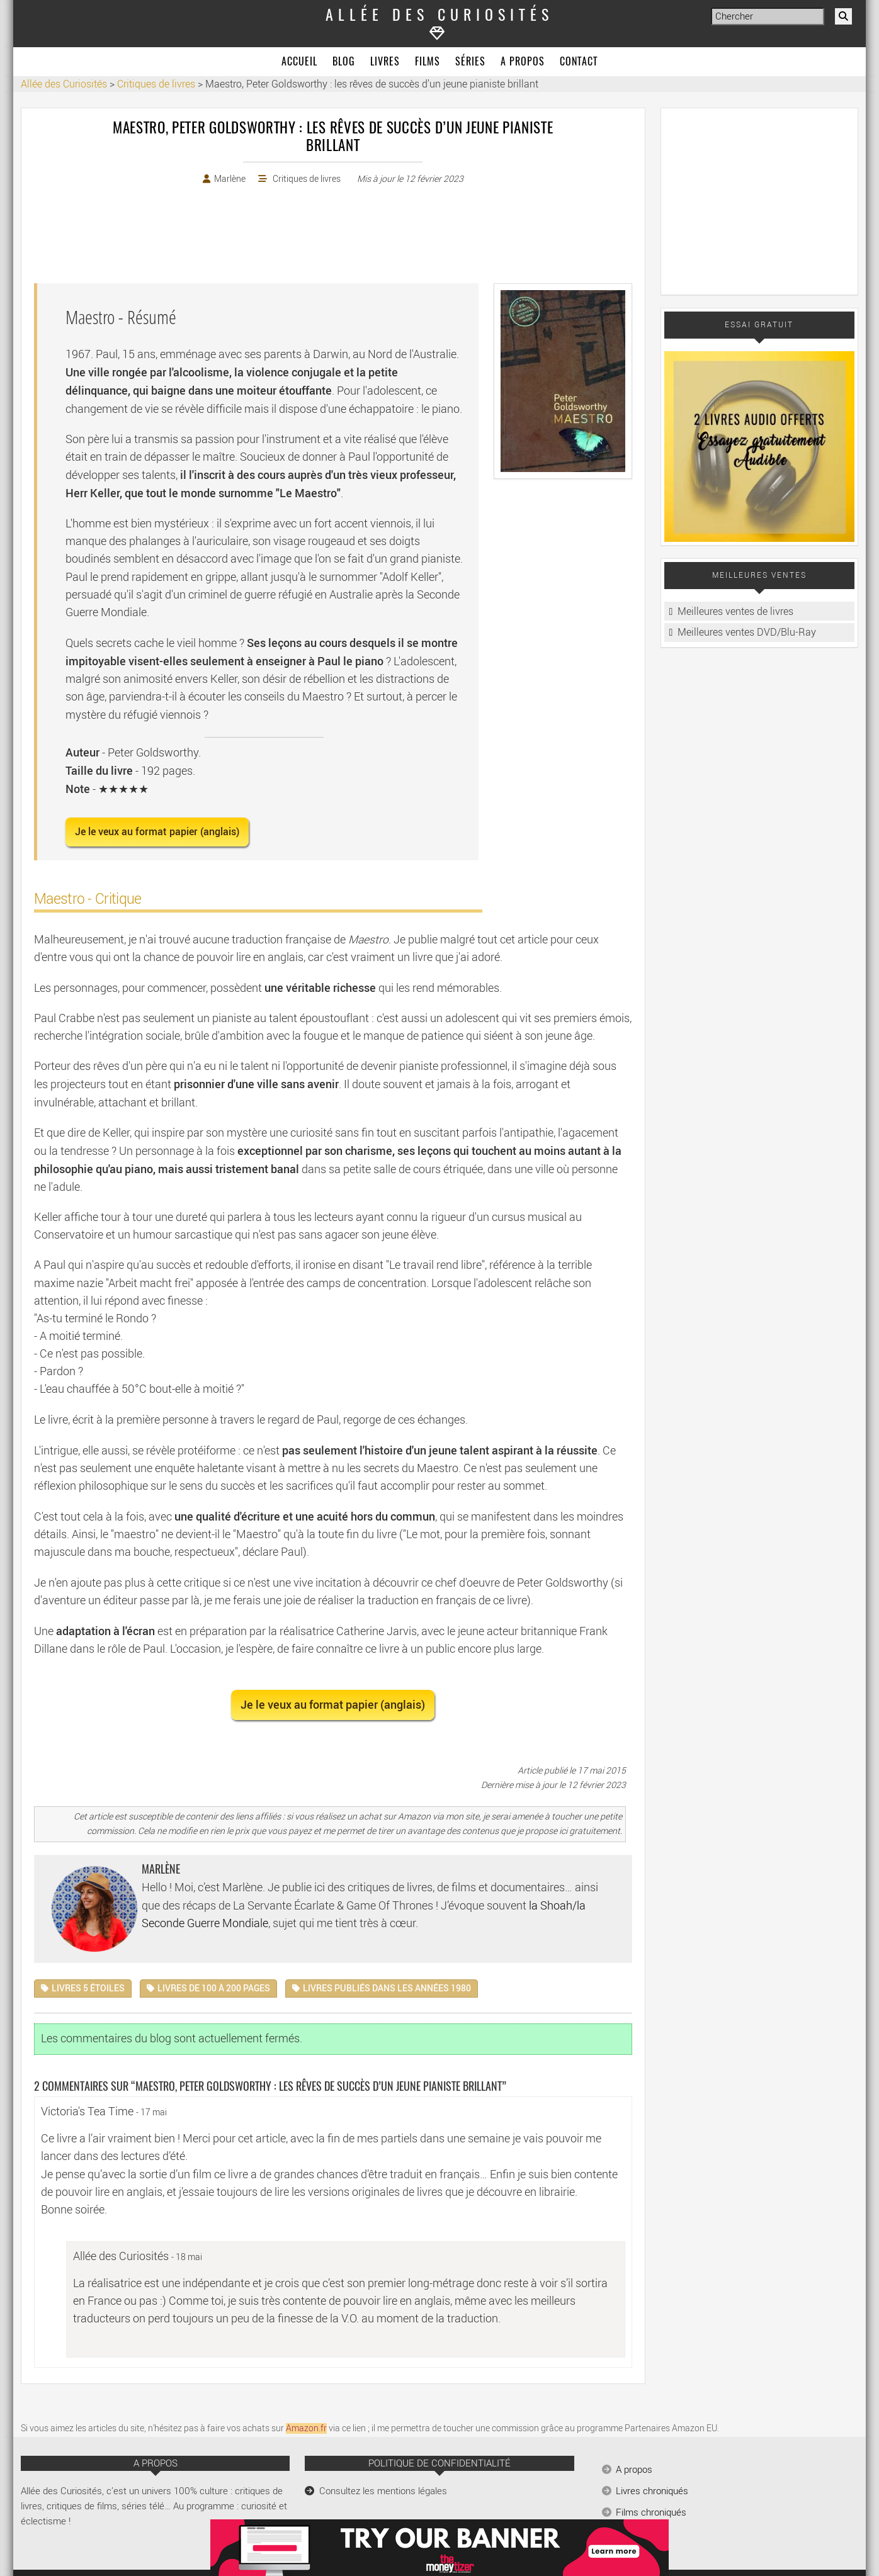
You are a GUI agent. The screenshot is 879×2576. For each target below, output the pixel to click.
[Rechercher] (843, 16)
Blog (343, 62)
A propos (523, 62)
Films (427, 62)
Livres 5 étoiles (88, 1988)
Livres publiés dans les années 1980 (387, 1988)
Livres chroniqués (652, 2491)
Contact (579, 62)
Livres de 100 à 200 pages (213, 1988)
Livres (385, 62)
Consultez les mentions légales (383, 2491)
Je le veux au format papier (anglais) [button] (157, 832)
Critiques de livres (307, 179)
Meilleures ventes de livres (735, 611)
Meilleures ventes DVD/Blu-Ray (747, 632)
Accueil (299, 62)
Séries (470, 62)
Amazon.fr (306, 2428)
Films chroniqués (651, 2512)
